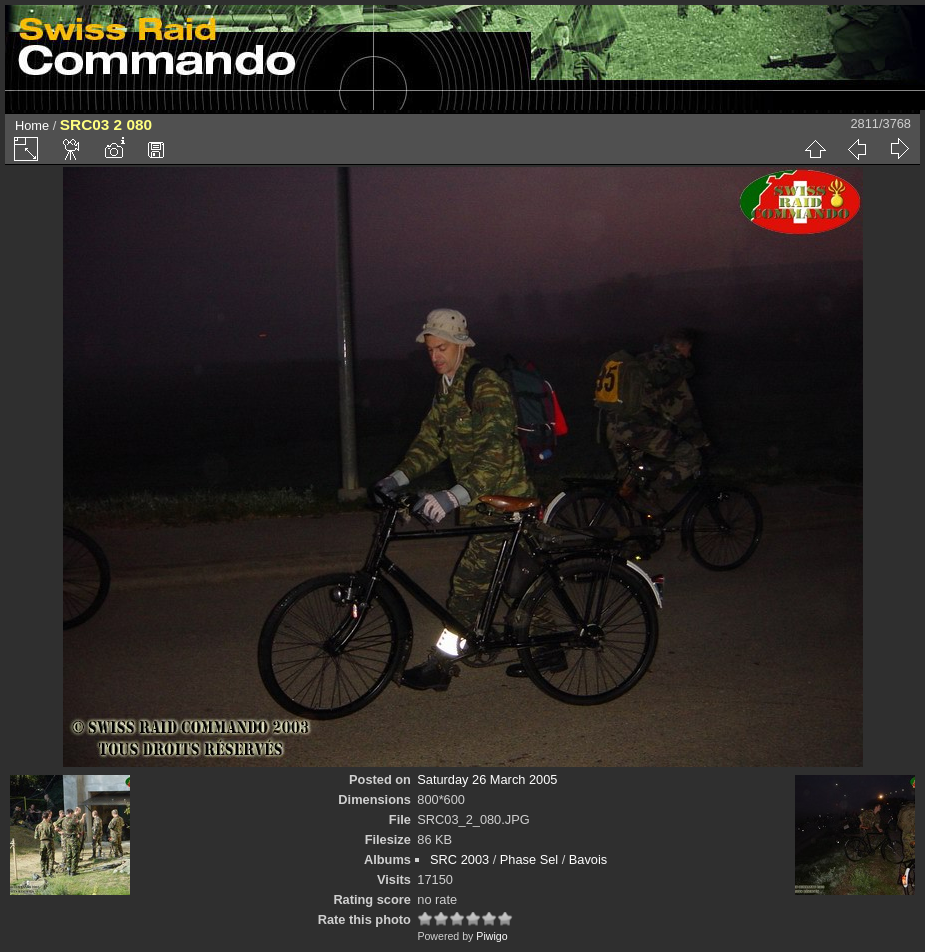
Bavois (588, 859)
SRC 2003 (459, 859)
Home (32, 125)
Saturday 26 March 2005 (487, 779)
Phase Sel (529, 859)
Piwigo (491, 936)
